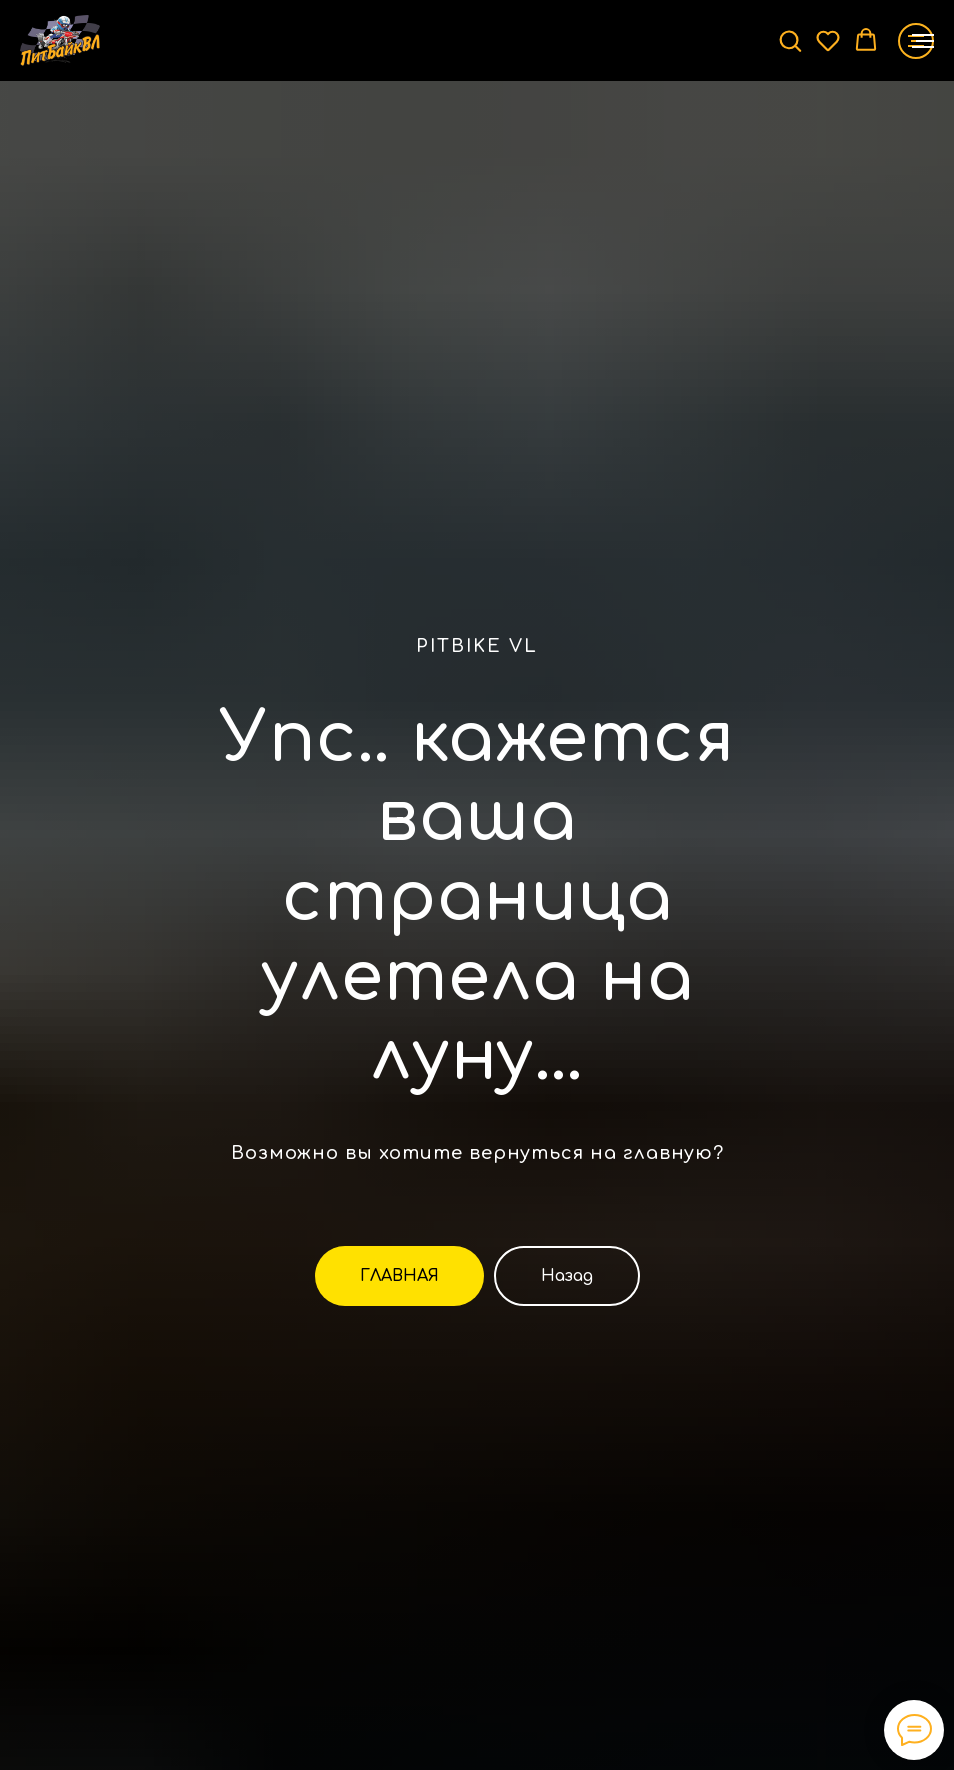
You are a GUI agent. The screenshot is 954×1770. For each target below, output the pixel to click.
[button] (790, 40)
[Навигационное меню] (923, 41)
